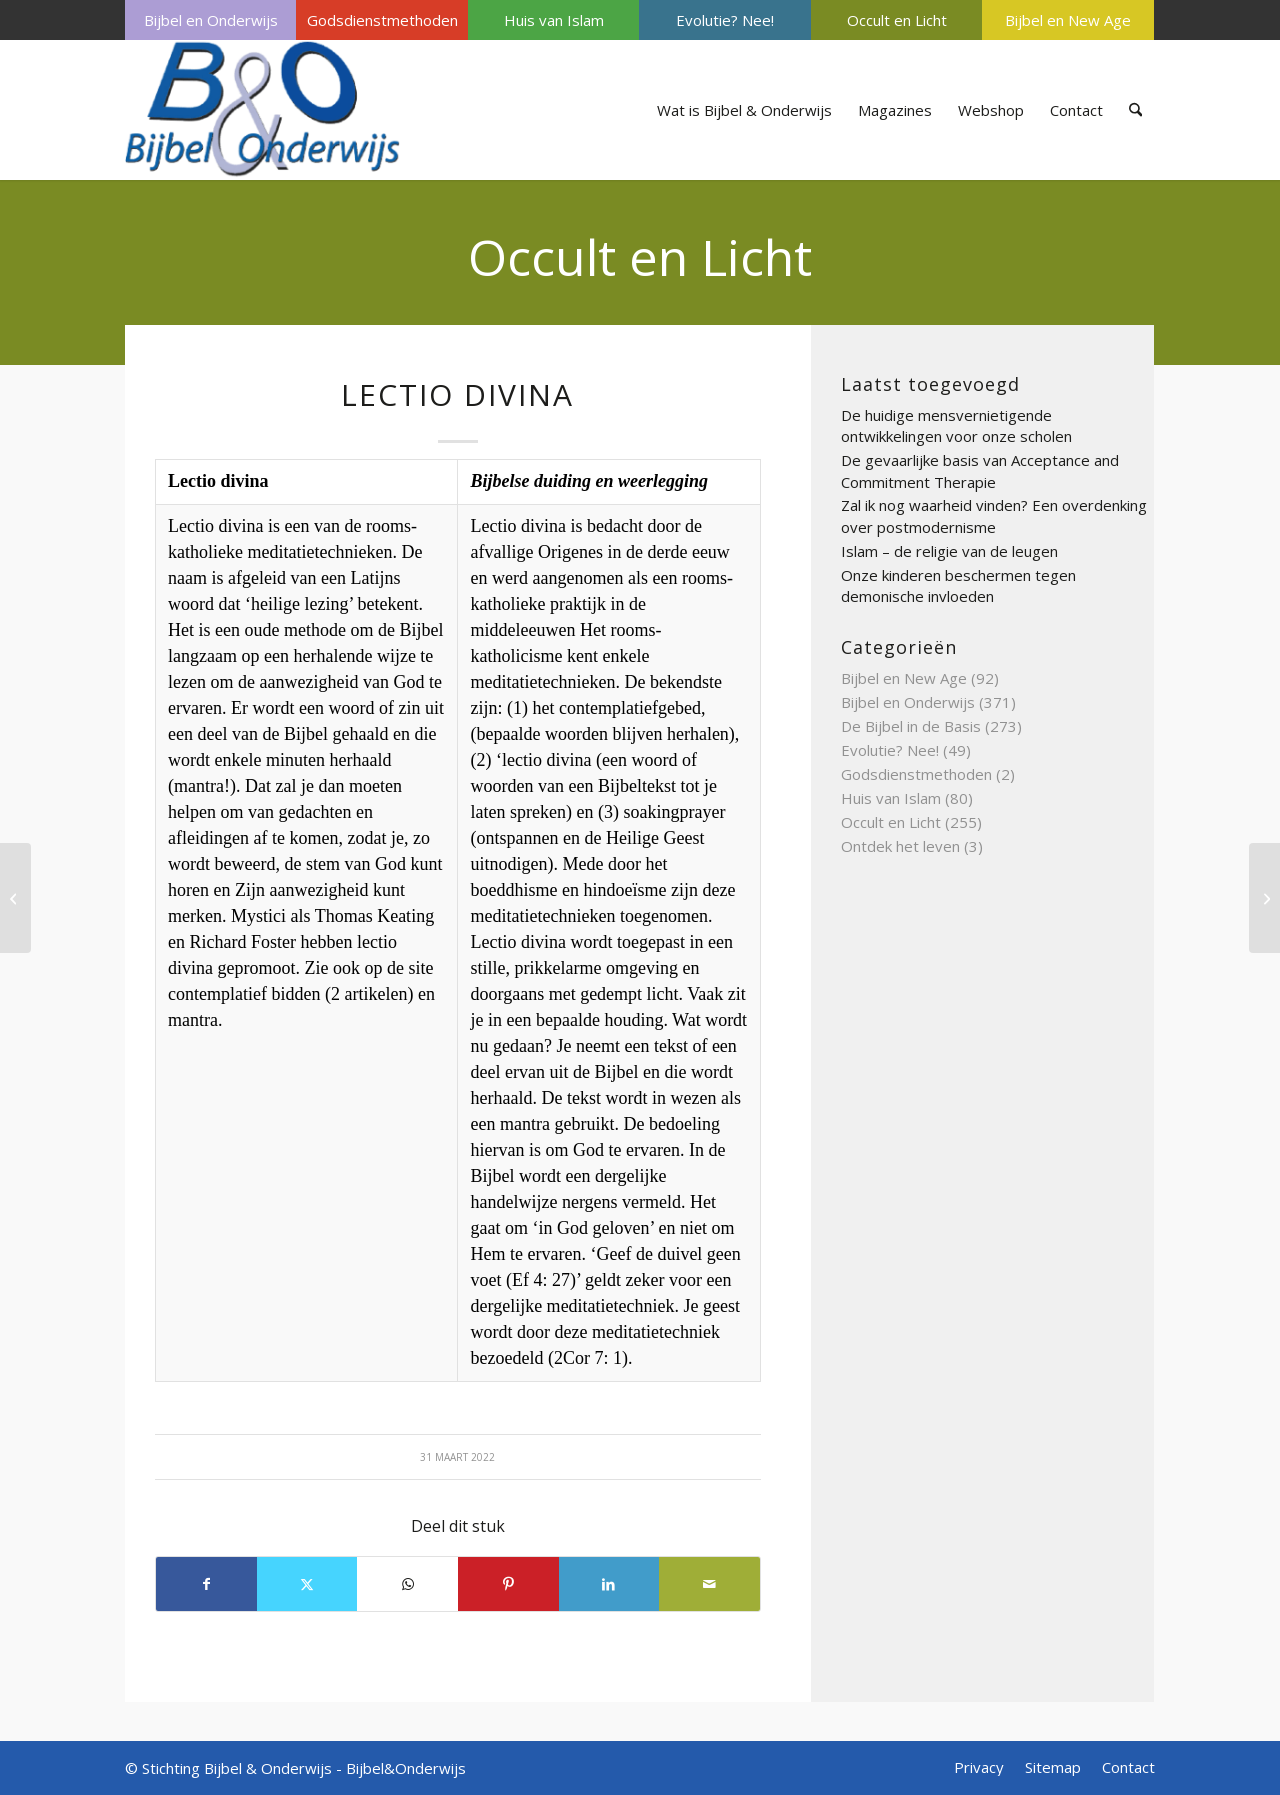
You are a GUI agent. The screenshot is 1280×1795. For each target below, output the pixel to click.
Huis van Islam (554, 20)
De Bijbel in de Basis (911, 726)
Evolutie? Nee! (725, 20)
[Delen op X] (307, 1584)
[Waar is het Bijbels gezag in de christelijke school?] (1264, 898)
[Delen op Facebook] (206, 1584)
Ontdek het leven (900, 846)
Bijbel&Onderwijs (406, 1768)
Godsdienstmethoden (382, 20)
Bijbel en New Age (1068, 20)
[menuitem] (210, 20)
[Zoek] (1135, 110)
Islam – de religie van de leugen (949, 551)
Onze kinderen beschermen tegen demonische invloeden (958, 586)
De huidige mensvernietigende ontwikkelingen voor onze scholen (956, 426)
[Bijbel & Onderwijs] (262, 110)
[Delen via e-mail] (709, 1584)
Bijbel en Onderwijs (211, 20)
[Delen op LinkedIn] (609, 1584)
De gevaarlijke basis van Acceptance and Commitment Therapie (980, 471)
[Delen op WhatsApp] (407, 1584)
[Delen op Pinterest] (508, 1584)
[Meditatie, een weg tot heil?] (15, 898)
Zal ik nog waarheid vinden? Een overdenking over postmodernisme (994, 516)
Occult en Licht (897, 20)
